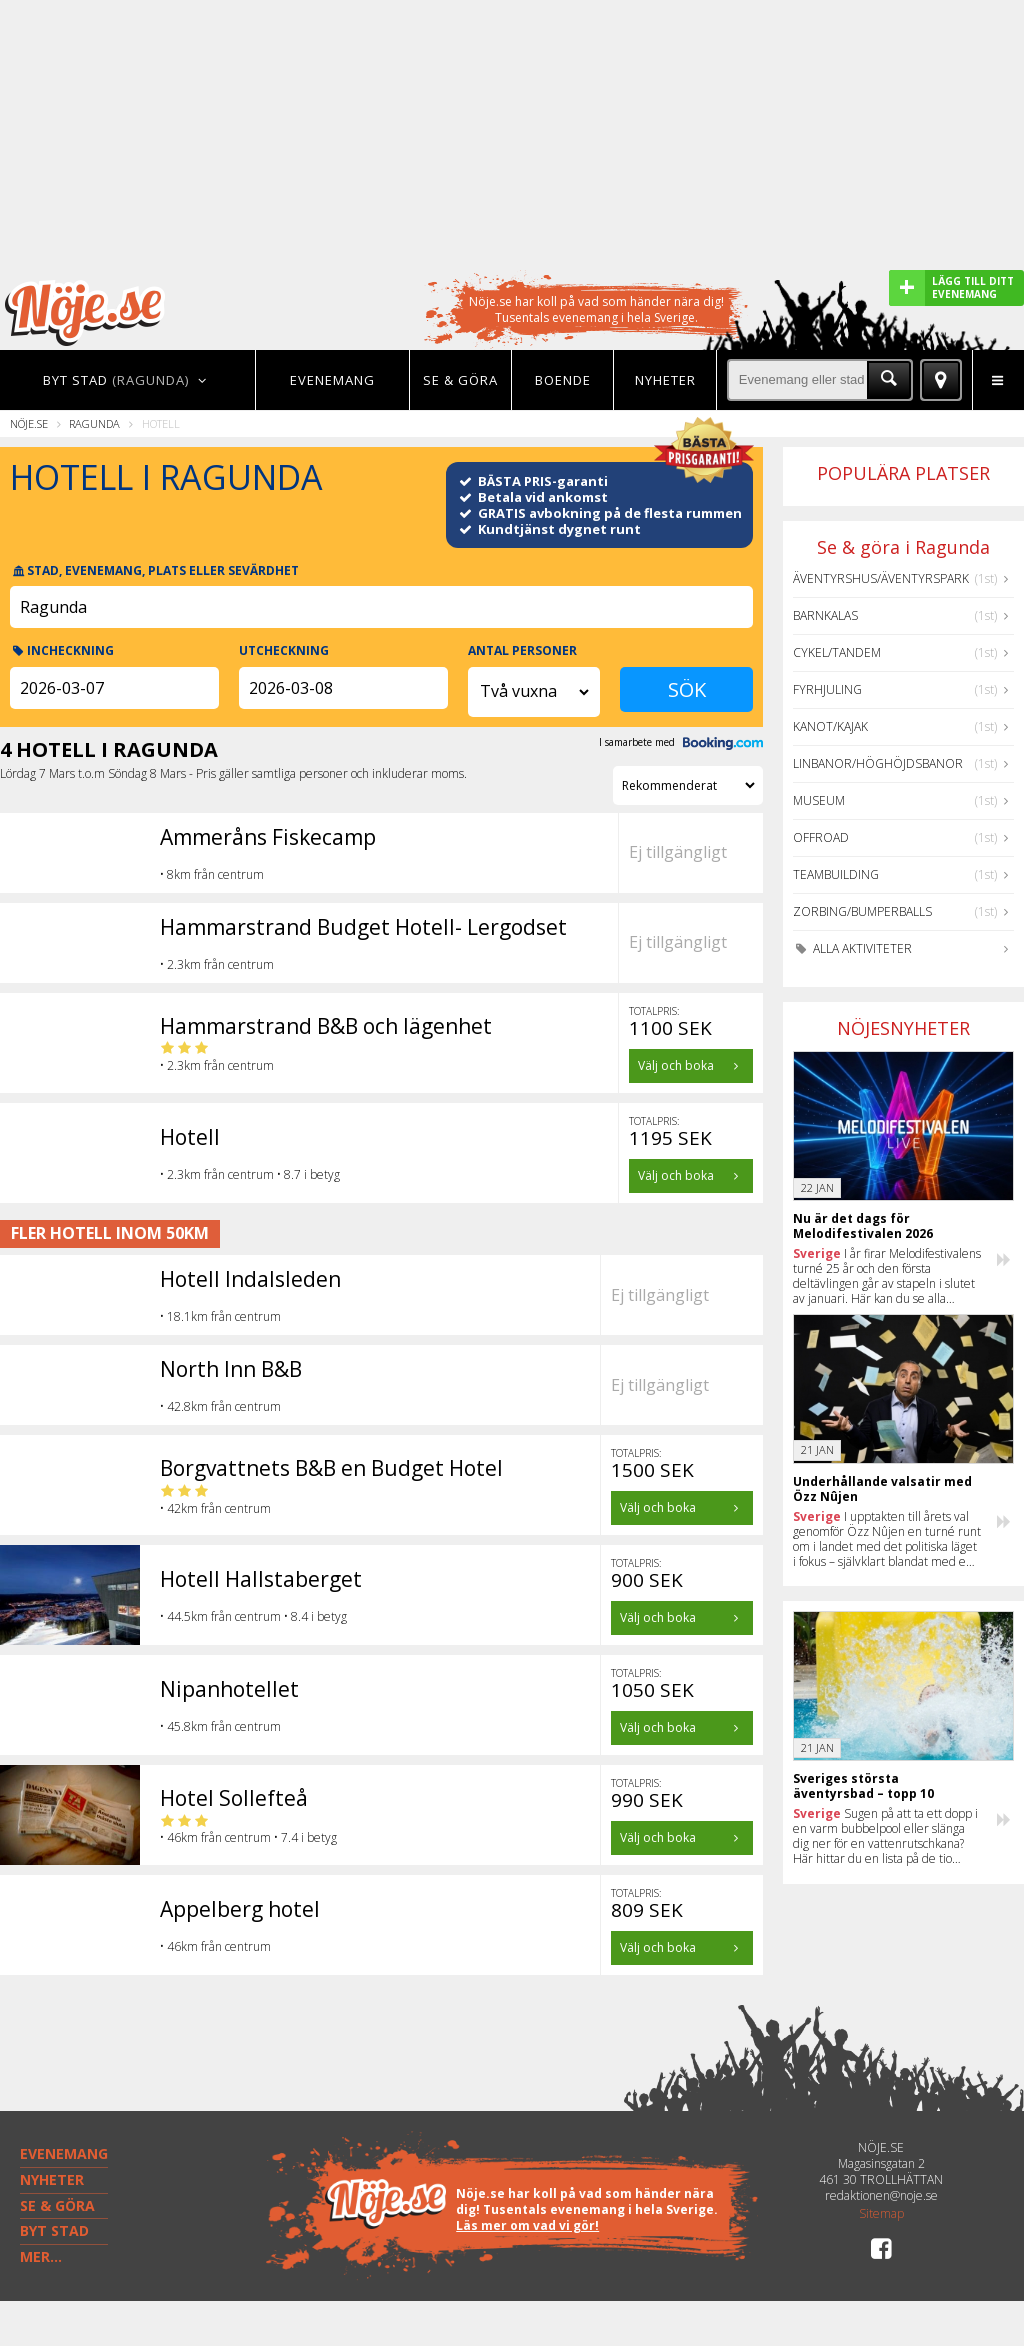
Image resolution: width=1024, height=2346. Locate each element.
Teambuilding (836, 874)
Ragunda (94, 423)
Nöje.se (29, 423)
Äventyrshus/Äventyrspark (881, 578)
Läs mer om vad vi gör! (527, 2225)
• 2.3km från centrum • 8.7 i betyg (250, 1174)
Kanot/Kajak (830, 726)
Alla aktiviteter (852, 948)
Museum (819, 800)
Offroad (821, 837)
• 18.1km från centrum (220, 1316)
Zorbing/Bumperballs (862, 911)
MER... (41, 2256)
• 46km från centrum (215, 1946)
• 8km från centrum (212, 874)
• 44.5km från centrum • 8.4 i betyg (253, 1616)
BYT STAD (54, 2230)
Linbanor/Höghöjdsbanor (878, 763)
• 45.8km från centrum (220, 1726)
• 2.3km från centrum (217, 964)
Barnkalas (825, 615)
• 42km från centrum (215, 1500)
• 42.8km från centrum (220, 1406)
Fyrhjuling (827, 689)
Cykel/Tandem (837, 652)
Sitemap (881, 2214)
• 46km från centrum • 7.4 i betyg (248, 1830)
